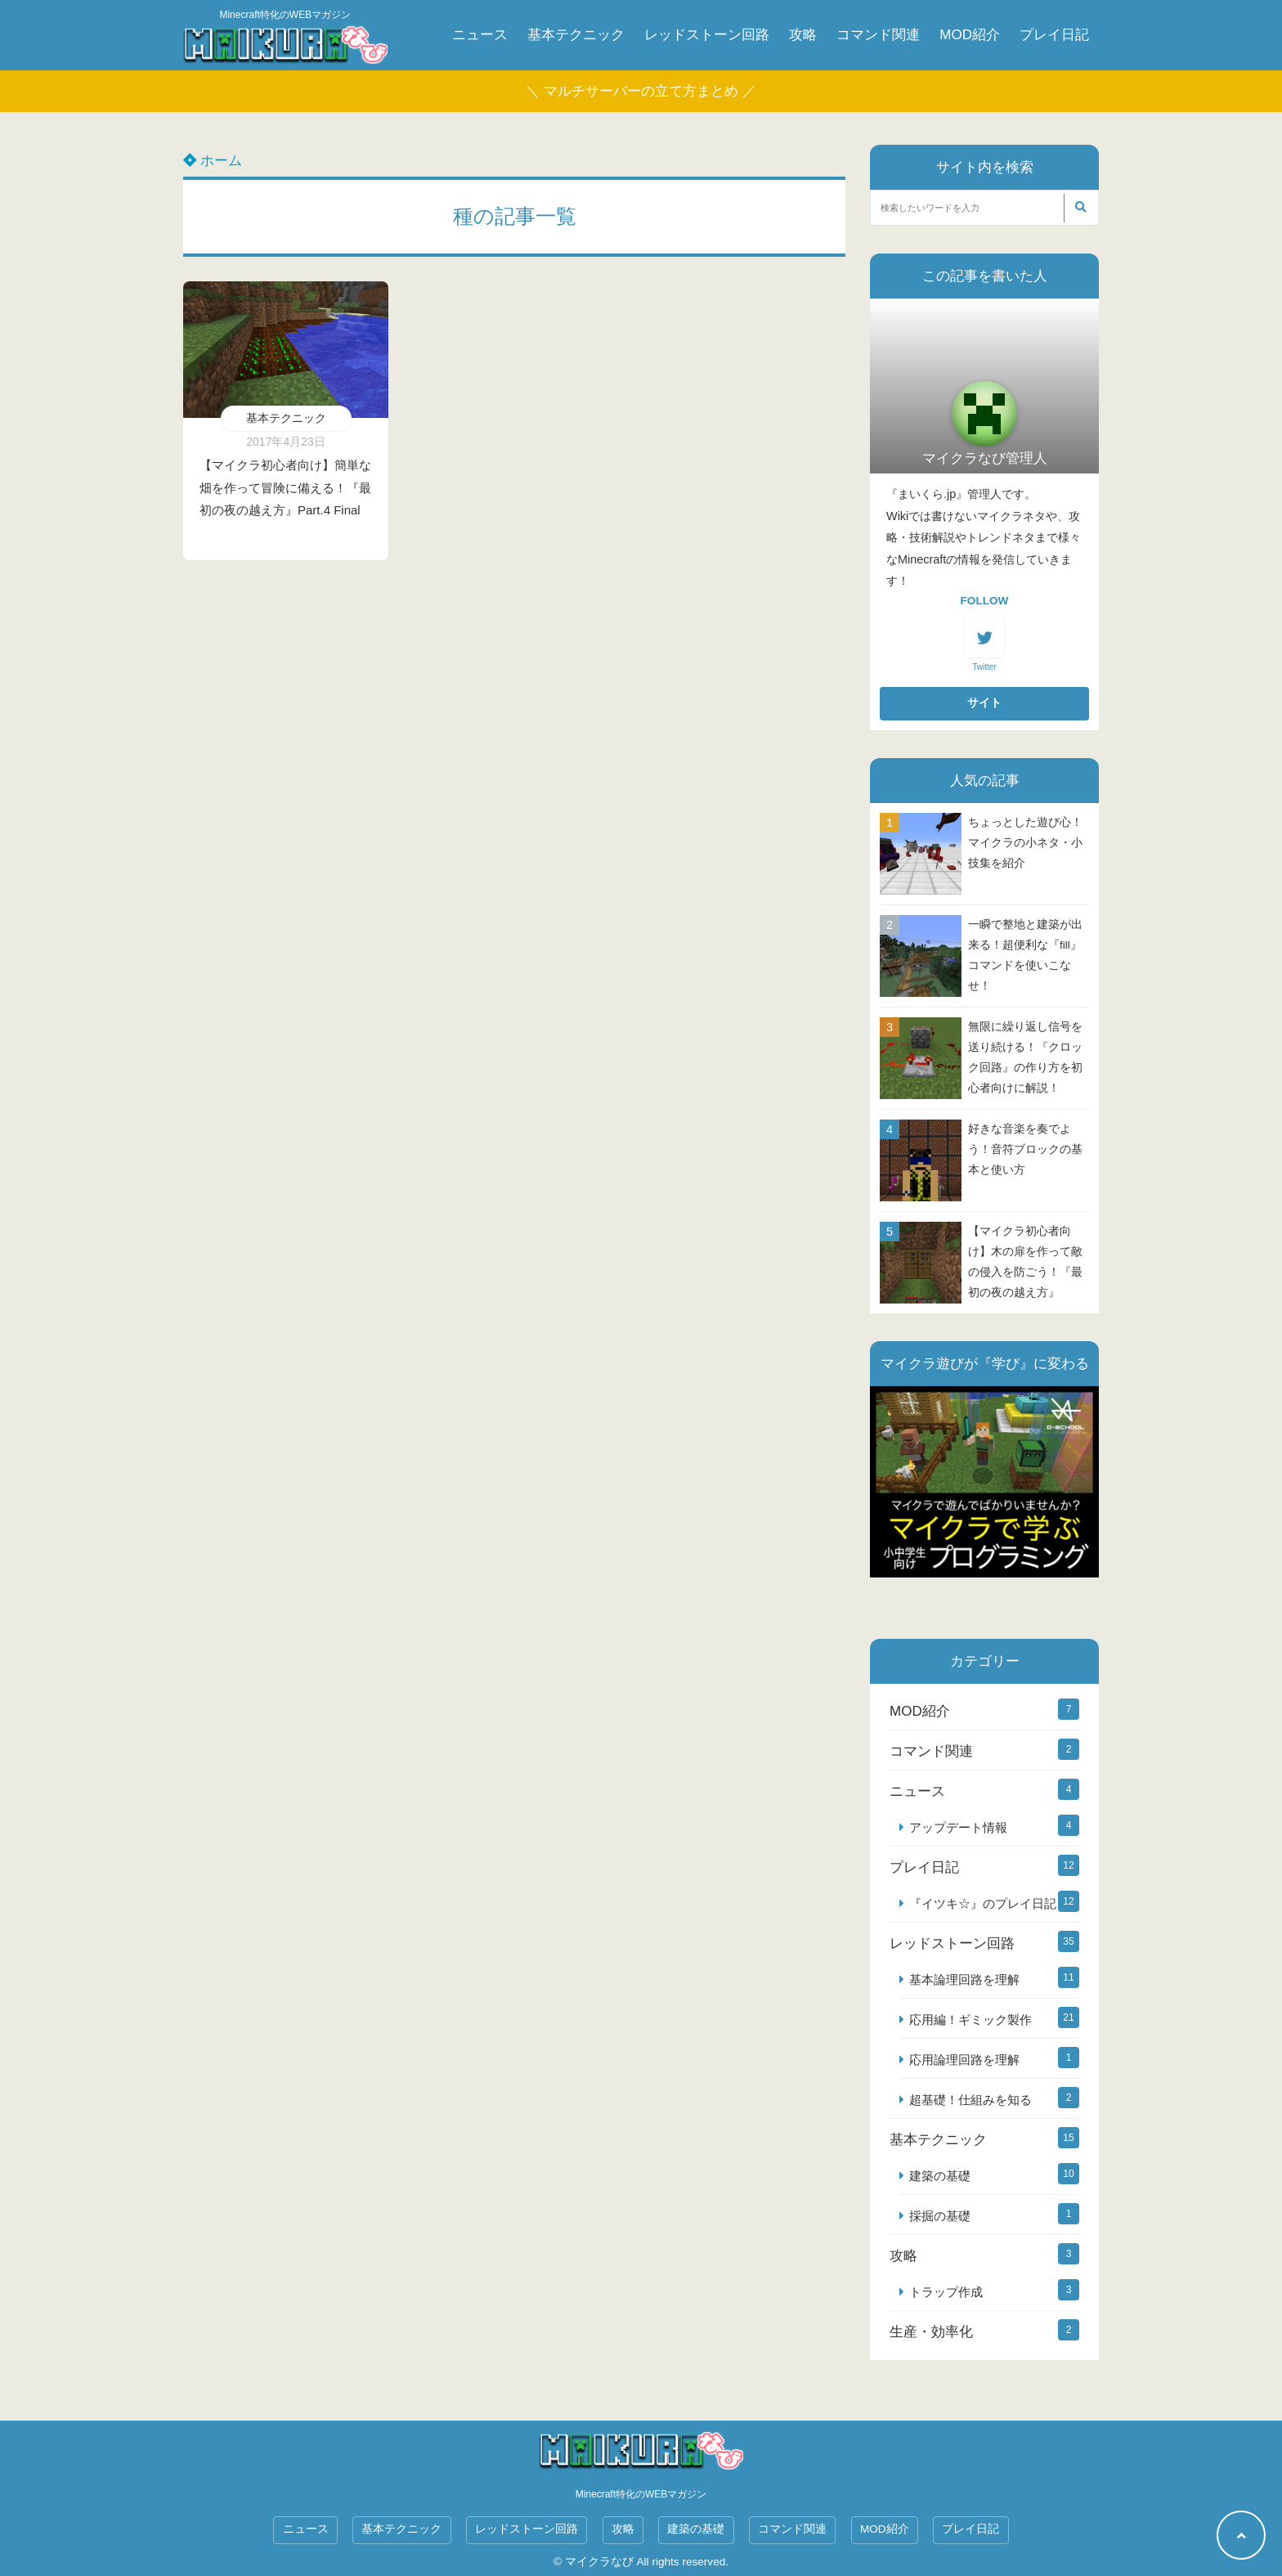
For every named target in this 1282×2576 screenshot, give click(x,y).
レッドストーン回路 (706, 35)
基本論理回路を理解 (964, 1979)
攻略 (803, 35)
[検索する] (1080, 208)
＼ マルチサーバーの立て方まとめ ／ (640, 91)
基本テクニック (576, 35)
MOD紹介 (969, 35)
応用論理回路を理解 (964, 2060)
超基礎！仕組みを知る (970, 2100)
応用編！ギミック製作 (970, 2019)
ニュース (480, 35)
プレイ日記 (1054, 35)
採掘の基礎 (939, 2216)
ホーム (212, 160)
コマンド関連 (878, 35)
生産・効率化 (931, 2332)
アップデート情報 (958, 1827)
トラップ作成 (946, 2292)
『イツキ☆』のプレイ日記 (982, 1903)
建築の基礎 (939, 2176)
